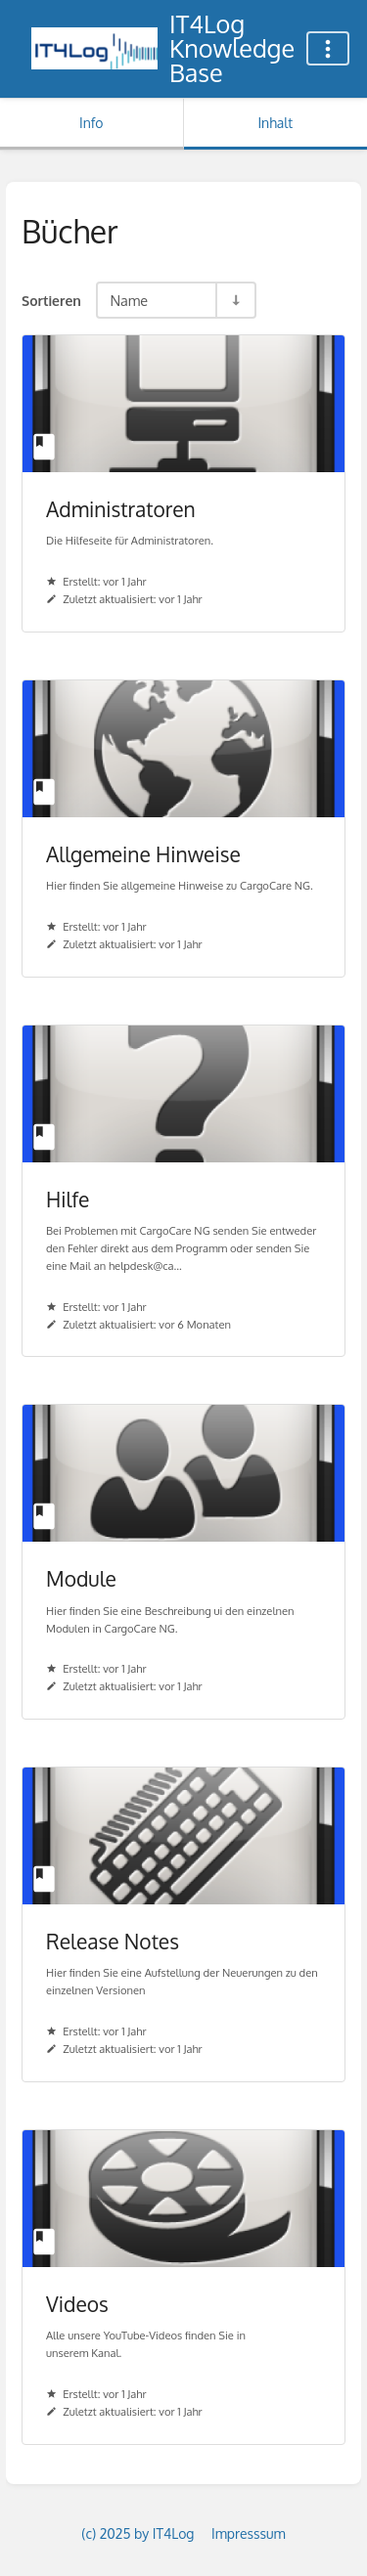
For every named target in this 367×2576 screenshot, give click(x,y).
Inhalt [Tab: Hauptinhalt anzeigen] (275, 122)
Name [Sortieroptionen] (129, 300)
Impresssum (248, 2533)
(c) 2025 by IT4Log (137, 2533)
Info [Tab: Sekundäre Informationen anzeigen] (91, 122)
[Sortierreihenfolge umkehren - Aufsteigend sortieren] (234, 300)
